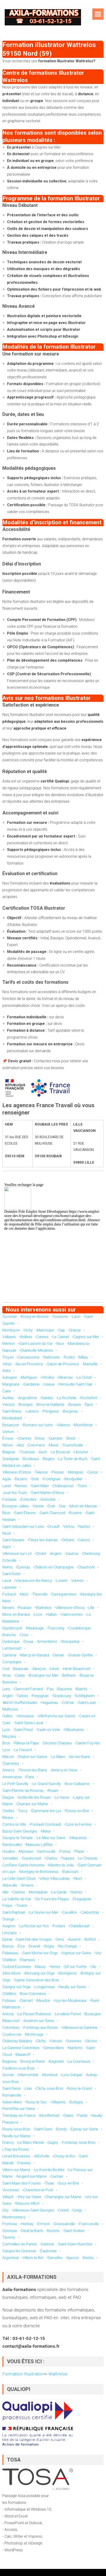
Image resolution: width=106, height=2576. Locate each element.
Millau (83, 1357)
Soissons (60, 1316)
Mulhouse (10, 1709)
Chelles (8, 1811)
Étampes (27, 1960)
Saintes (47, 1398)
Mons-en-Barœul (16, 1614)
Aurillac (8, 1398)
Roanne (75, 1513)
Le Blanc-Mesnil (31, 2142)
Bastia (88, 2258)
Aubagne (9, 1377)
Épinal (7, 1939)
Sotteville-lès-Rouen (34, 1797)
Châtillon (9, 1993)
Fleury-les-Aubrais (43, 1540)
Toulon (21, 1905)
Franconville (89, 2224)
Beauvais (21, 1669)
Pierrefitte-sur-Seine (18, 2108)
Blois (6, 1513)
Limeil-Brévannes (16, 2156)
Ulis (93, 1966)
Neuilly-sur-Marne (16, 2136)
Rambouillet (12, 1844)
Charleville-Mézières (36, 1350)
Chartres (24, 1438)
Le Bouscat (60, 1452)
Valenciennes (72, 1614)
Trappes (67, 1858)
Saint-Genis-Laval (29, 1723)
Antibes (26, 1337)
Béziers (21, 1479)
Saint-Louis (87, 1702)
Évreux (7, 1438)
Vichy (28, 1330)
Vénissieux (25, 1716)
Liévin (54, 1669)
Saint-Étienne (25, 1513)
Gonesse (9, 2230)
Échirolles (29, 1499)
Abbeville (9, 1885)
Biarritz (81, 1689)
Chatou (51, 1858)
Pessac (58, 1472)
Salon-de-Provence (63, 1364)
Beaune (75, 1404)
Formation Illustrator (22, 2374)
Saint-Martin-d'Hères (47, 1492)
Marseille (90, 1364)
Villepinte (58, 2102)
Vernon (8, 1432)
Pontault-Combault (45, 1824)
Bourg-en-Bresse (35, 1316)
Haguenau (49, 1702)
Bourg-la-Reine (33, 2061)
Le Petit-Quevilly (15, 1784)
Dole (51, 1506)
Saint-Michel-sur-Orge (40, 1953)
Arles (6, 1370)
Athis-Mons (11, 1973)
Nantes (84, 1526)
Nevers (8, 1607)
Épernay (23, 1567)
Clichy (41, 2041)
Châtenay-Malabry (17, 2041)
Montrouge (34, 2034)
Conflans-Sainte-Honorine (23, 1865)
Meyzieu (9, 1736)
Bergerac (70, 1411)
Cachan (57, 2176)
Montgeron (68, 1973)
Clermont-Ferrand (28, 1689)
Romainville (11, 2095)
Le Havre (62, 1797)
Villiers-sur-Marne (16, 2170)
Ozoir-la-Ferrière (78, 1824)
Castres (18, 1892)
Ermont (44, 2224)
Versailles (10, 1858)
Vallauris (9, 1337)
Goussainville (64, 2224)
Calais (20, 1675)
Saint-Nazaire (13, 1540)
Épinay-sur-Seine (84, 2129)
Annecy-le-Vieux (64, 1770)
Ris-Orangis (67, 1946)
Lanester (9, 1587)
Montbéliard (12, 1418)
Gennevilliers (54, 2048)
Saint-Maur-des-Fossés (21, 2183)
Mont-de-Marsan (83, 1506)
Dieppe (8, 1797)
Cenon (93, 1472)
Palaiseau (10, 1953)
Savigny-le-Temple (17, 1838)
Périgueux (51, 1411)
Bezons (53, 2230)
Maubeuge (35, 1628)
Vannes (77, 1580)
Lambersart (11, 1648)
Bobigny (76, 2102)
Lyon (6, 1729)
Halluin (51, 1614)
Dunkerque (11, 1641)
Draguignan (82, 1899)
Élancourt (70, 1871)
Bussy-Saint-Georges (19, 1831)
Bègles (48, 1459)
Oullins (7, 1716)
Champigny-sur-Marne (63, 2197)
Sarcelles (55, 2258)
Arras (6, 1675)
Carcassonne (29, 1357)
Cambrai (9, 1655)
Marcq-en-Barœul (34, 1655)
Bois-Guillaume (77, 1784)
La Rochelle (67, 1398)
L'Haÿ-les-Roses (15, 2149)
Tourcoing (56, 1628)
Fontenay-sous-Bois (78, 2142)
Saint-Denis (11, 2088)
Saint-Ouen (43, 2129)
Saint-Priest (23, 1729)
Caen (6, 1391)
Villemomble (28, 2075)
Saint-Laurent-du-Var (36, 1343)
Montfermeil (49, 2115)
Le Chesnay (88, 1858)
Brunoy (8, 1946)
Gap (61, 1330)
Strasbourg (62, 1696)
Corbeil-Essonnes (16, 1966)
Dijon (89, 1404)
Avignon (9, 1926)
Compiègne (11, 1662)
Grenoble (48, 1499)
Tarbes (22, 1696)
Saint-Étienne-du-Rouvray (23, 1790)
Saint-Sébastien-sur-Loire (23, 1526)
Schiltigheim (85, 1696)
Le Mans (58, 1756)
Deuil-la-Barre (32, 2230)
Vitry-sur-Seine (29, 2197)
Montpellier (74, 1479)
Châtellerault (79, 1926)
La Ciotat (84, 1377)
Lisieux (49, 1384)
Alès (20, 1445)
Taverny (8, 2237)
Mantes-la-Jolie (61, 1865)
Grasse (75, 1330)
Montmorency (14, 2217)
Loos (38, 1614)
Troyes (8, 1357)
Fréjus (7, 1905)
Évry (21, 1946)
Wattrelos (44, 1607)
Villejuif (7, 2197)
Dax (62, 1506)
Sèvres (91, 2041)
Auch (43, 1452)
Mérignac (76, 1472)
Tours (82, 1486)
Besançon (10, 1425)
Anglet (7, 1696)
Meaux (7, 1817)
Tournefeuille (72, 1445)
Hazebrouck (12, 1628)
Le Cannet (61, 1337)
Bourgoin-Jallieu (15, 1506)
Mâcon (8, 1756)
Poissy (65, 1851)
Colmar (68, 1702)
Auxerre (74, 1939)
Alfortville (41, 2156)
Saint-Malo (40, 1486)
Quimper (56, 1438)
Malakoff (23, 2054)
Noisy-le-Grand (79, 2088)
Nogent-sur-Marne (32, 2176)
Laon (76, 1316)
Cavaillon (69, 1912)
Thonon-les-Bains (33, 1770)
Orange (8, 1919)
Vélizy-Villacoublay (54, 1878)
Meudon (43, 2000)
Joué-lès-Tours (14, 1492)
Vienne (38, 1506)
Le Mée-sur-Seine (51, 1838)
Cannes (42, 1337)
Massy (40, 1966)
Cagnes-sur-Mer (86, 1337)
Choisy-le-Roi (64, 2156)
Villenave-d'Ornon (16, 1472)
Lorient (61, 1580)
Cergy (77, 2210)
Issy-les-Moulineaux (70, 2000)
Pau (50, 1689)
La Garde (59, 1892)
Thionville (40, 1594)
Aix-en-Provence (29, 1364)
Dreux (40, 1438)
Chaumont (86, 1567)
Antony (8, 2014)
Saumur (72, 1553)
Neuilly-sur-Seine (72, 1987)
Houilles (8, 1851)
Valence (63, 1425)
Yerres (55, 1966)
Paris (30, 1777)
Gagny (53, 2142)
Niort (78, 1878)
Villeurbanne (74, 1729)
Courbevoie (11, 2034)
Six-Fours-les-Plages (52, 1899)
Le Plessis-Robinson (34, 2014)
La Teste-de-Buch (72, 1459)
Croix (24, 1635)
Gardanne (32, 1384)
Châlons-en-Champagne (54, 1567)
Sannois (47, 2244)
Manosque (45, 1330)
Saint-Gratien (74, 2230)
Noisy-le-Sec (36, 2102)
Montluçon (11, 1330)
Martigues (29, 1377)
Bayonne (64, 1689)
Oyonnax (9, 1316)
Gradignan (10, 1459)
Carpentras (90, 1912)
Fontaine (9, 1499)
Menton (8, 1343)
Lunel (6, 1486)
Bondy (61, 2129)
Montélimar (83, 1425)
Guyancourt (31, 1858)
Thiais (49, 2183)
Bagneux (9, 2061)
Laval (6, 1580)
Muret (53, 1445)
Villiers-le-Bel (33, 2258)
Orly (5, 2210)
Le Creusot (23, 1750)
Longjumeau (45, 1987)
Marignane (11, 1384)
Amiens (27, 1885)
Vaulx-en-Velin (48, 1729)
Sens (60, 1939)
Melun (46, 1831)
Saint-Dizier (11, 1574)
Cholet (41, 1553)
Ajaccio (73, 2258)
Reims (7, 1567)
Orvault (53, 1526)
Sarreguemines (64, 1594)
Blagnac (9, 1452)
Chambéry (10, 1763)
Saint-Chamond (52, 1513)
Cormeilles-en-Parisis (19, 2244)
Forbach (9, 1594)
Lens (6, 1689)
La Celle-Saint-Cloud (18, 1878)
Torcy (23, 1811)
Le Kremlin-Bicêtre (49, 2170)
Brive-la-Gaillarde (51, 1404)
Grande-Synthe (80, 1655)
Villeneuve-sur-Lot (17, 1553)
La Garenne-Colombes (21, 2048)
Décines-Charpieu (57, 1743)
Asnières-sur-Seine (39, 2021)
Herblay (27, 2224)
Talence (41, 1472)
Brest (71, 1438)
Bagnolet (56, 2061)
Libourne (81, 1452)
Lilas (28, 2088)
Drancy (8, 2142)
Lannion (32, 1411)
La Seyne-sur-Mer (43, 1912)
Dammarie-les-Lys (46, 1811)
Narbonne (52, 1357)
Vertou (68, 1526)
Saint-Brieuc (12, 1411)
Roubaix (25, 1607)
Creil (5, 1669)
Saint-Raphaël (13, 1912)
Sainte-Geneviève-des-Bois (36, 1980)
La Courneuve (79, 2061)
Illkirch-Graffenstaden (19, 1702)
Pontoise (9, 2224)
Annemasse (12, 1777)
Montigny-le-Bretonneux (39, 1871)
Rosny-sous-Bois (16, 2129)
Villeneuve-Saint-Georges (33, 2210)
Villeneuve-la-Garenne (80, 2027)
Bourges (26, 1404)
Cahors (84, 1540)
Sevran (8, 2075)
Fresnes (24, 2163)
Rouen (53, 1790)
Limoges (9, 1933)
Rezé (6, 1533)
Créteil (63, 2210)
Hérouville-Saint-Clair (75, 1384)
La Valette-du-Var (16, 1899)
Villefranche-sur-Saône (56, 1716)
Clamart (26, 2000)
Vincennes (10, 2190)
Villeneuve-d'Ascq (70, 1607)
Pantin (82, 2115)
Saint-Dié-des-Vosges (34, 1939)
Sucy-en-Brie (68, 2183)
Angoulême (27, 1398)
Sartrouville (46, 1851)
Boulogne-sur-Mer (43, 1675)
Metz (24, 1594)
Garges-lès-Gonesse (19, 2251)
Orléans (68, 1540)
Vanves (56, 2041)
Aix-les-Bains (79, 1756)
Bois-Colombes (33, 1993)
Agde (6, 1479)
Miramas (65, 1377)
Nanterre (75, 2048)
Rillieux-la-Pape (26, 1743)
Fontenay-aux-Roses (41, 2027)
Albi (5, 1892)
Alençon (39, 1669)
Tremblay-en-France (19, 2115)
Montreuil (49, 2075)
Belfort (90, 1939)
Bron (6, 1743)
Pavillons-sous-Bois (18, 2068)
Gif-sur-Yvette (75, 1966)
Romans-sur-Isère (38, 1425)
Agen (6, 1547)
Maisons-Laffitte (39, 1844)
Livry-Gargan (71, 2075)
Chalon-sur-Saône (32, 1756)
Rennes (21, 1486)
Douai (28, 1641)
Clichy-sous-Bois (49, 2088)
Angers (56, 1553)
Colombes (11, 2027)
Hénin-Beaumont (76, 1669)
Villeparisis (78, 1838)
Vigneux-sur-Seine (76, 1953)
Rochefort (89, 1398)
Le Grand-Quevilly (47, 1784)
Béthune (69, 1675)
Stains (68, 2115)
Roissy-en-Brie (77, 1811)
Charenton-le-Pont (38, 2190)
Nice (60, 1343)
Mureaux (26, 1851)
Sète (35, 1479)
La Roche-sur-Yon (34, 1926)
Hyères (76, 1892)
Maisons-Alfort (28, 2203)
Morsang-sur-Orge (40, 1973)
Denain (58, 1655)
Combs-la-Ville (14, 1824)
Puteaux (9, 2000)
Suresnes (74, 2041)
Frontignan (52, 1479)
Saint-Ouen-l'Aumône (75, 2244)
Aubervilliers (12, 2102)
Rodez (69, 1357)
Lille (91, 1607)
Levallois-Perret (68, 2014)
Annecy (8, 1770)
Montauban (38, 1892)
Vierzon (8, 1404)
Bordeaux (31, 1459)
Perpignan (40, 1696)
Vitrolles (47, 1377)
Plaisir (79, 1851)
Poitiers (59, 1926)
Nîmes (7, 1445)
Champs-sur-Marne (32, 1804)
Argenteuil (10, 2258)
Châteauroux (63, 1486)
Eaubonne (48, 2251)
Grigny (49, 1946)
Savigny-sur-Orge (16, 1987)
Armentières (47, 1641)
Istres (7, 1364)
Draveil (34, 1946)
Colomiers (36, 1445)
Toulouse (27, 1452)
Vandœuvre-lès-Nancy (33, 1580)
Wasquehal (70, 1641)
